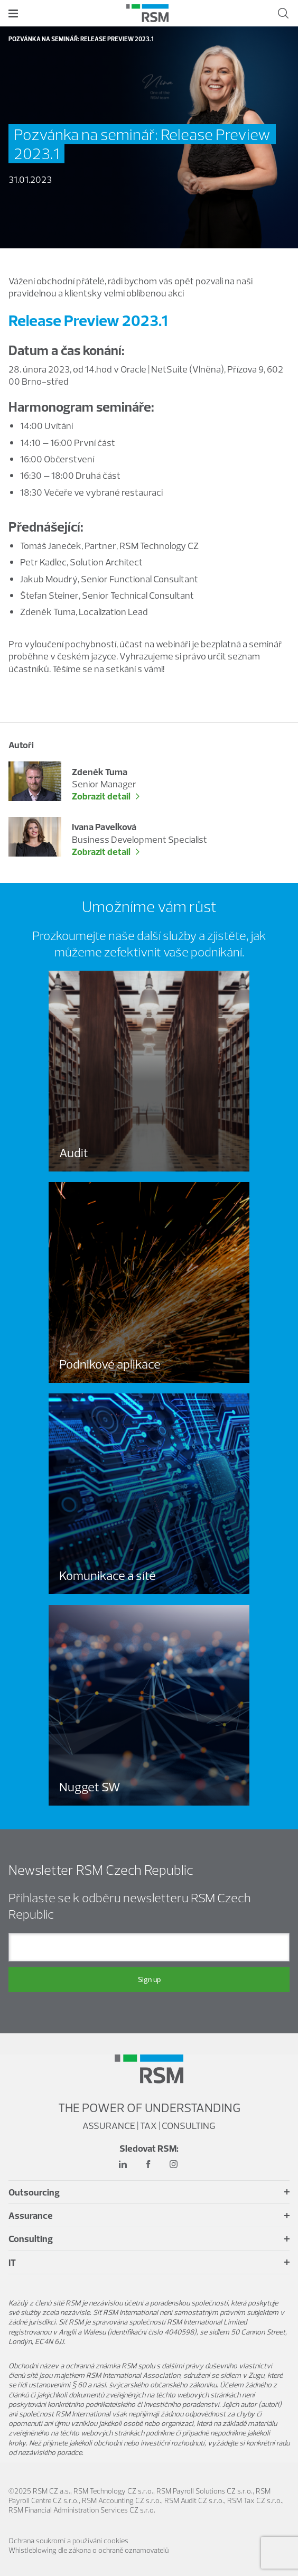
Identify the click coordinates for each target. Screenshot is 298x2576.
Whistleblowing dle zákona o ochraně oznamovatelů (88, 2550)
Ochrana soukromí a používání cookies (68, 2540)
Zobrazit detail (101, 796)
